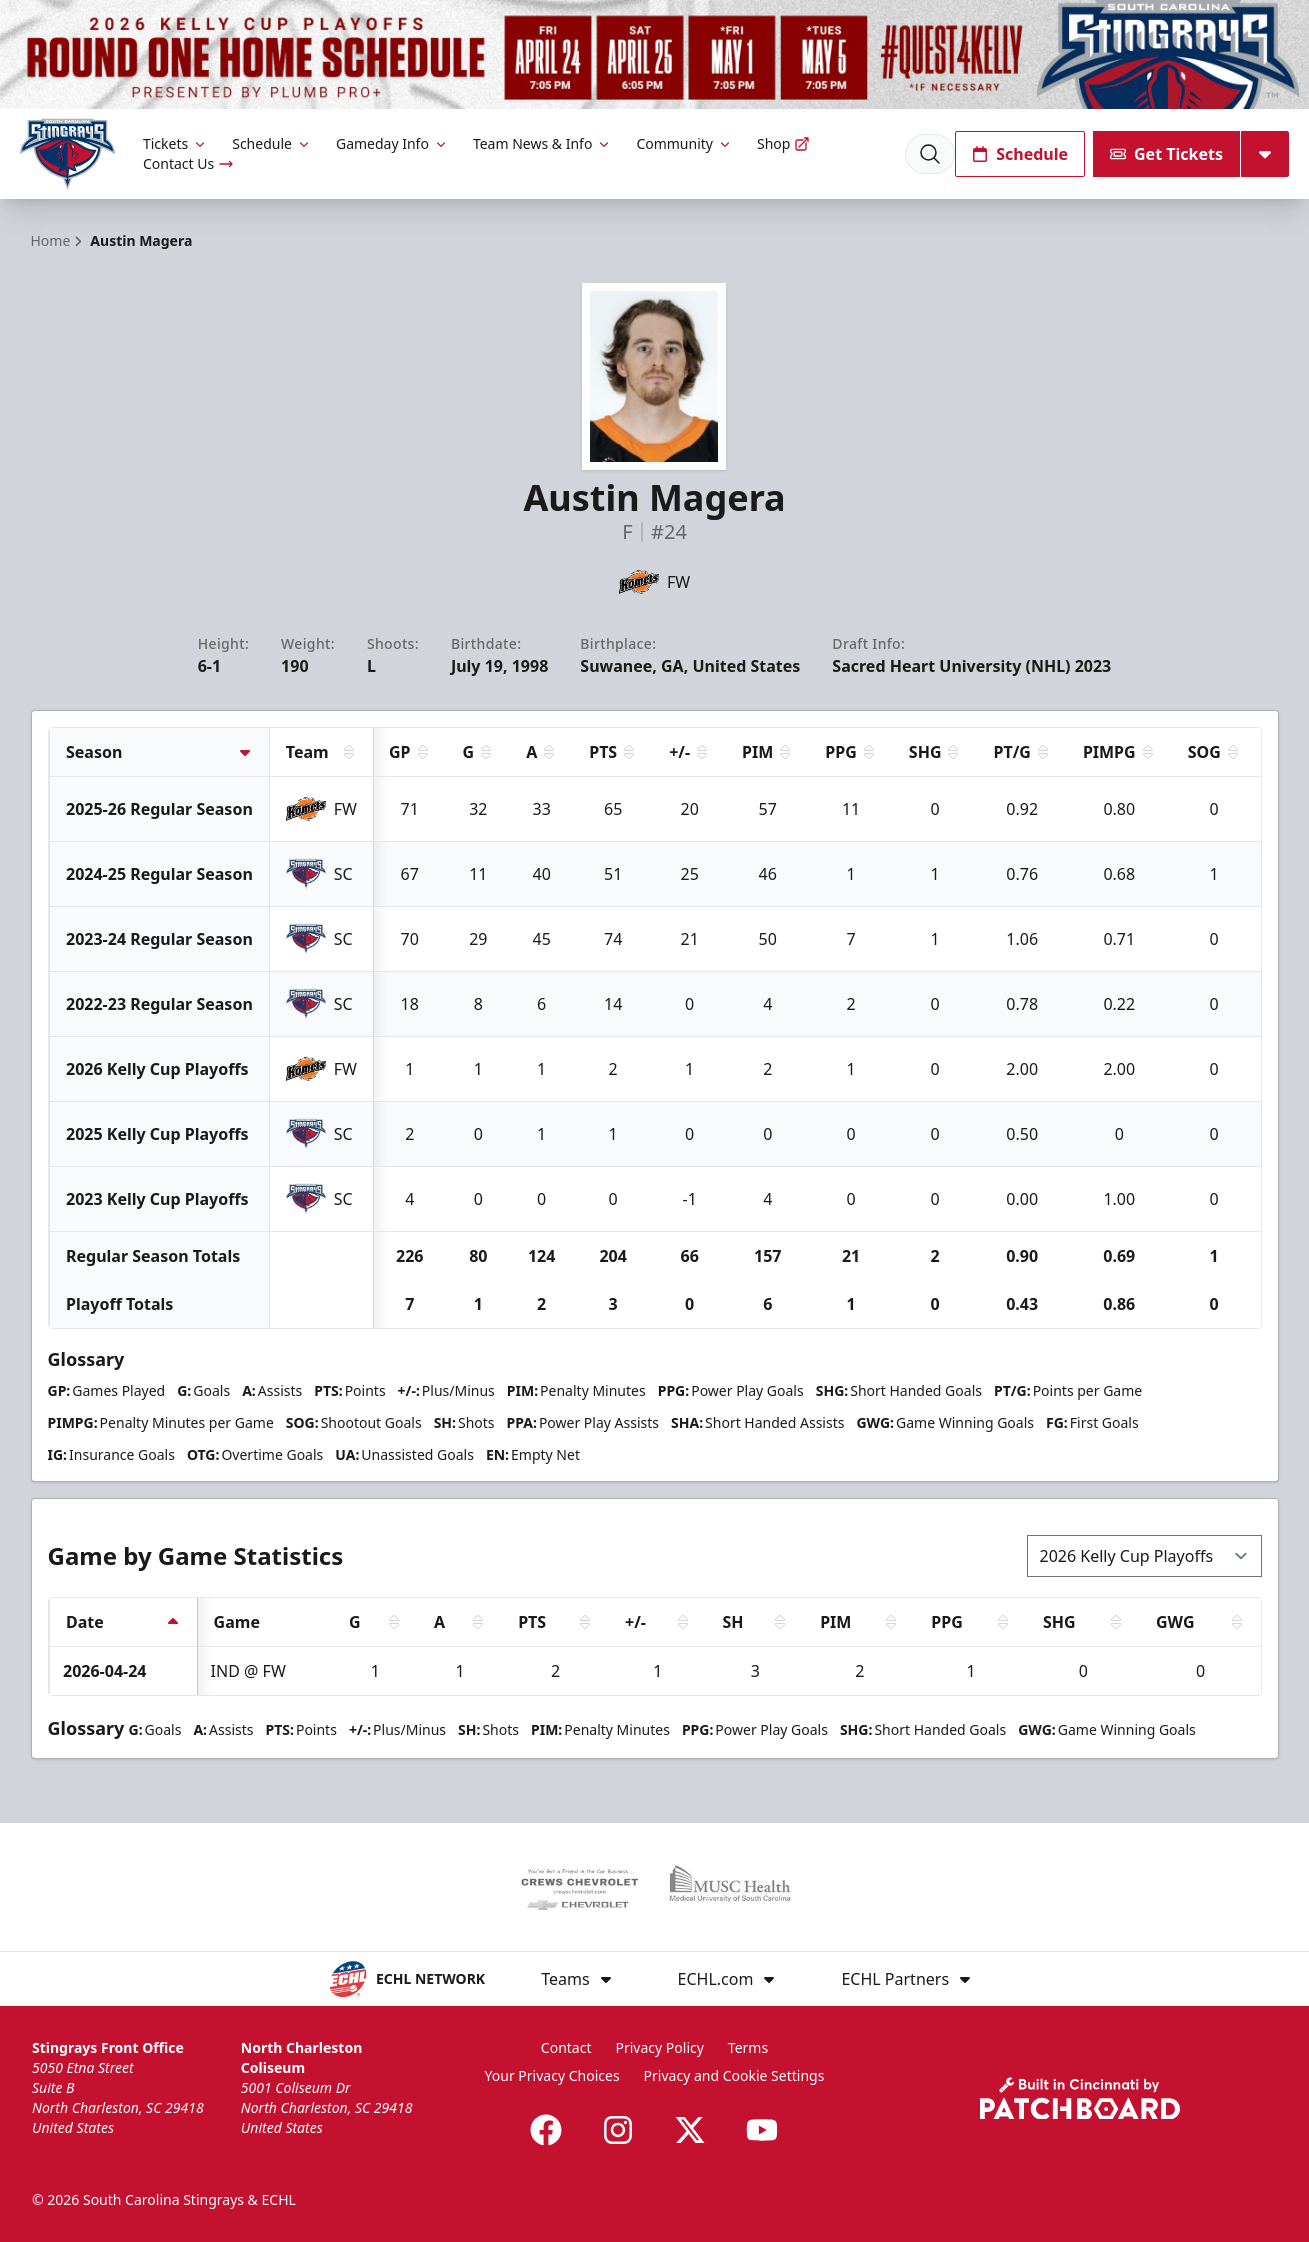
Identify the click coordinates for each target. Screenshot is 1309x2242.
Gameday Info (392, 143)
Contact (566, 2047)
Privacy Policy (660, 2047)
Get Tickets (1166, 154)
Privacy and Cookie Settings (734, 2075)
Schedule (272, 143)
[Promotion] (654, 54)
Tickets (175, 143)
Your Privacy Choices (552, 2075)
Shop (783, 143)
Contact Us (188, 163)
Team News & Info (542, 143)
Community (684, 143)
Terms (748, 2047)
